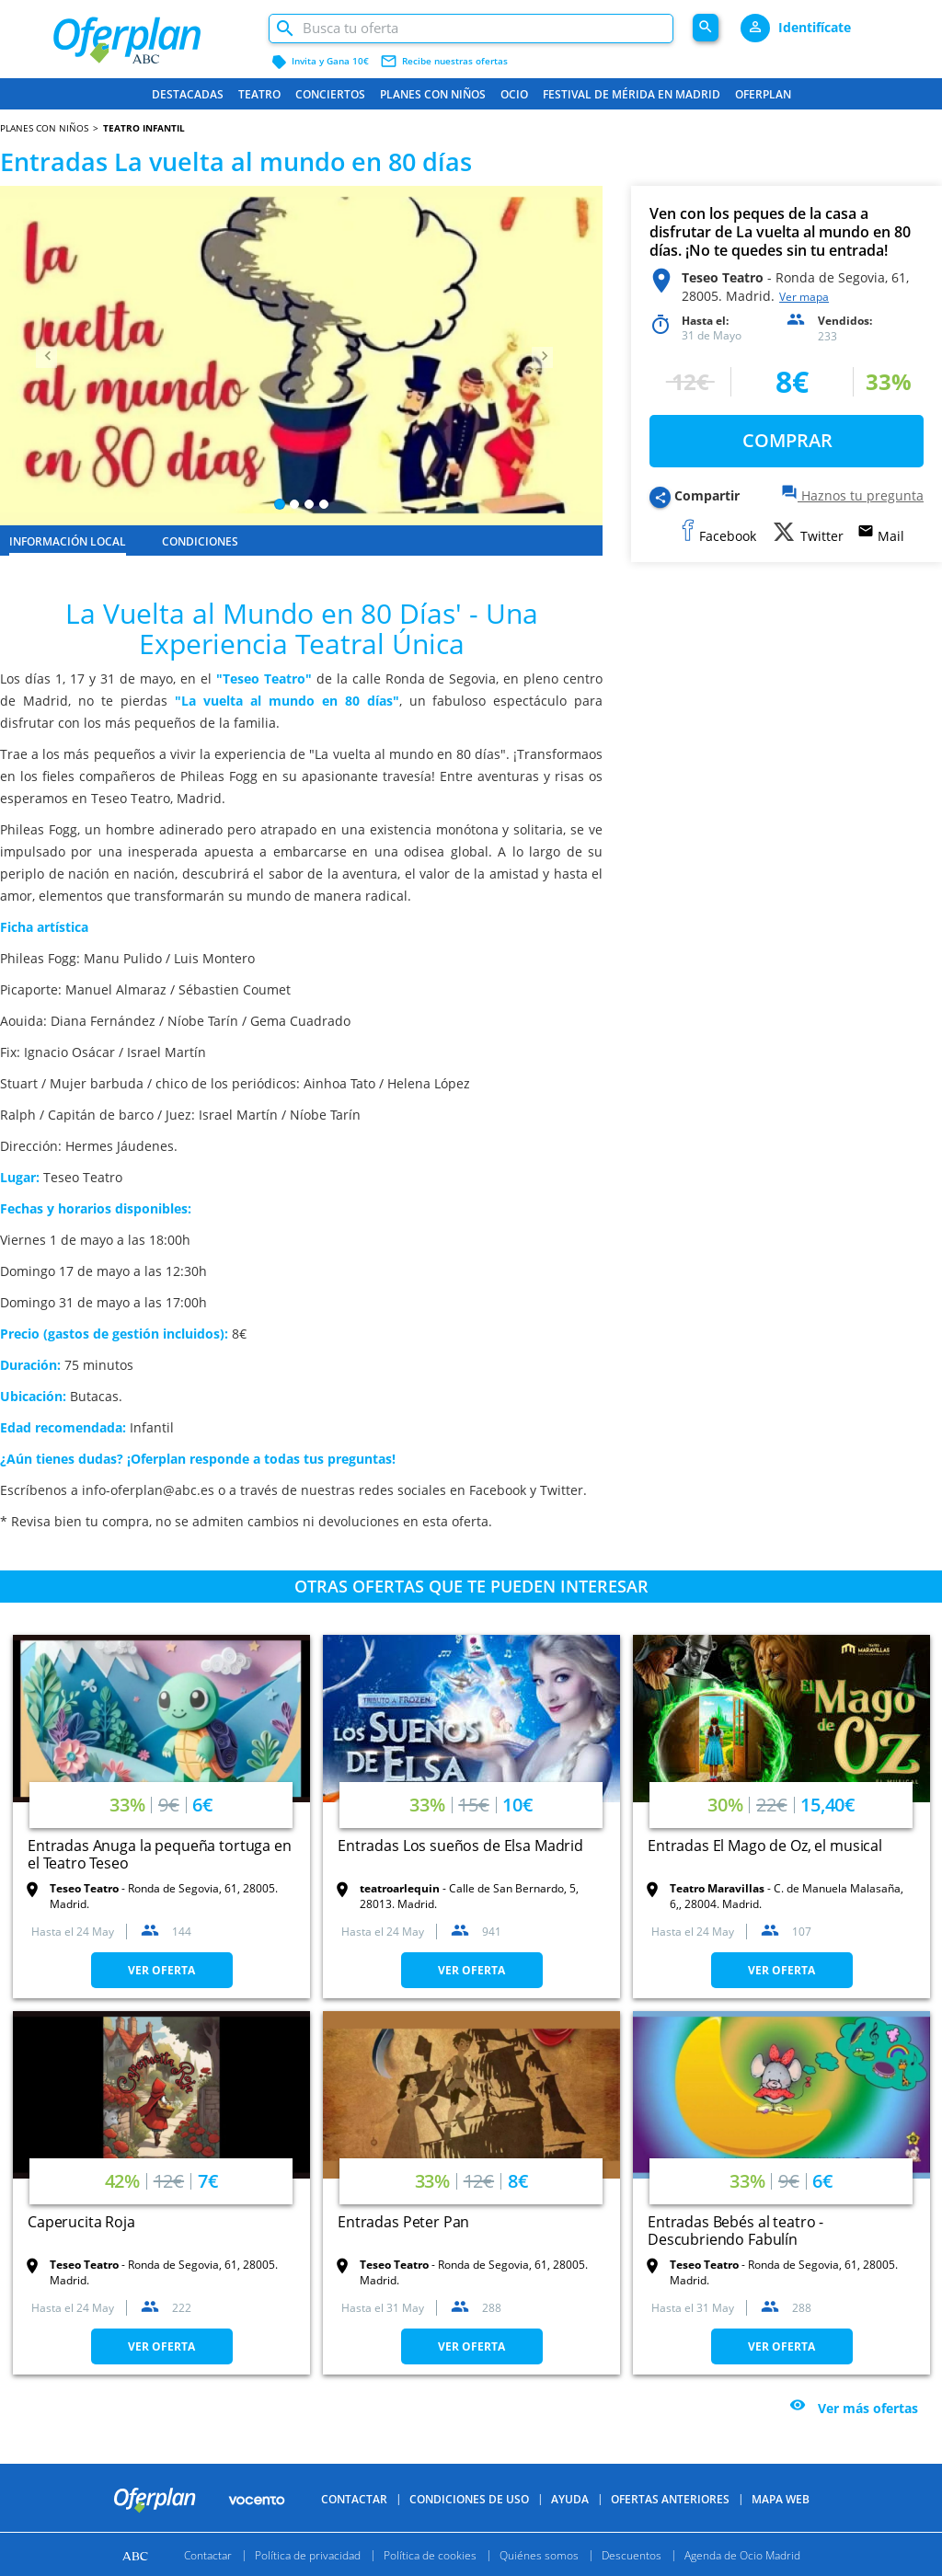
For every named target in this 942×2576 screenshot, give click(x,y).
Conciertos (330, 94)
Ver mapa (804, 297)
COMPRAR (787, 440)
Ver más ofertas (868, 2409)
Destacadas (188, 94)
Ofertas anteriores (670, 2499)
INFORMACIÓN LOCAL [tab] (67, 541)
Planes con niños (433, 94)
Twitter (561, 1490)
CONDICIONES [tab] (200, 541)
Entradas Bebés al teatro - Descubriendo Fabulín (735, 2230)
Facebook (497, 1490)
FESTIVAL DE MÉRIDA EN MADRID (631, 94)
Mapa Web (781, 2499)
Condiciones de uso (469, 2499)
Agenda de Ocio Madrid (742, 2554)
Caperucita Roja (81, 2222)
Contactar (354, 2499)
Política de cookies (430, 2554)
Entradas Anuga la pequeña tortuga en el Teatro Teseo (160, 1854)
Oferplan (763, 94)
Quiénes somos (539, 2554)
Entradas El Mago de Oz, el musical (765, 1845)
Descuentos (631, 2554)
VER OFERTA (161, 1970)
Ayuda (570, 2499)
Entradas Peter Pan (403, 2222)
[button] (45, 355)
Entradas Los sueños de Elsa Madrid (460, 1845)
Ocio (514, 94)
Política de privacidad (308, 2554)
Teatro (259, 94)
